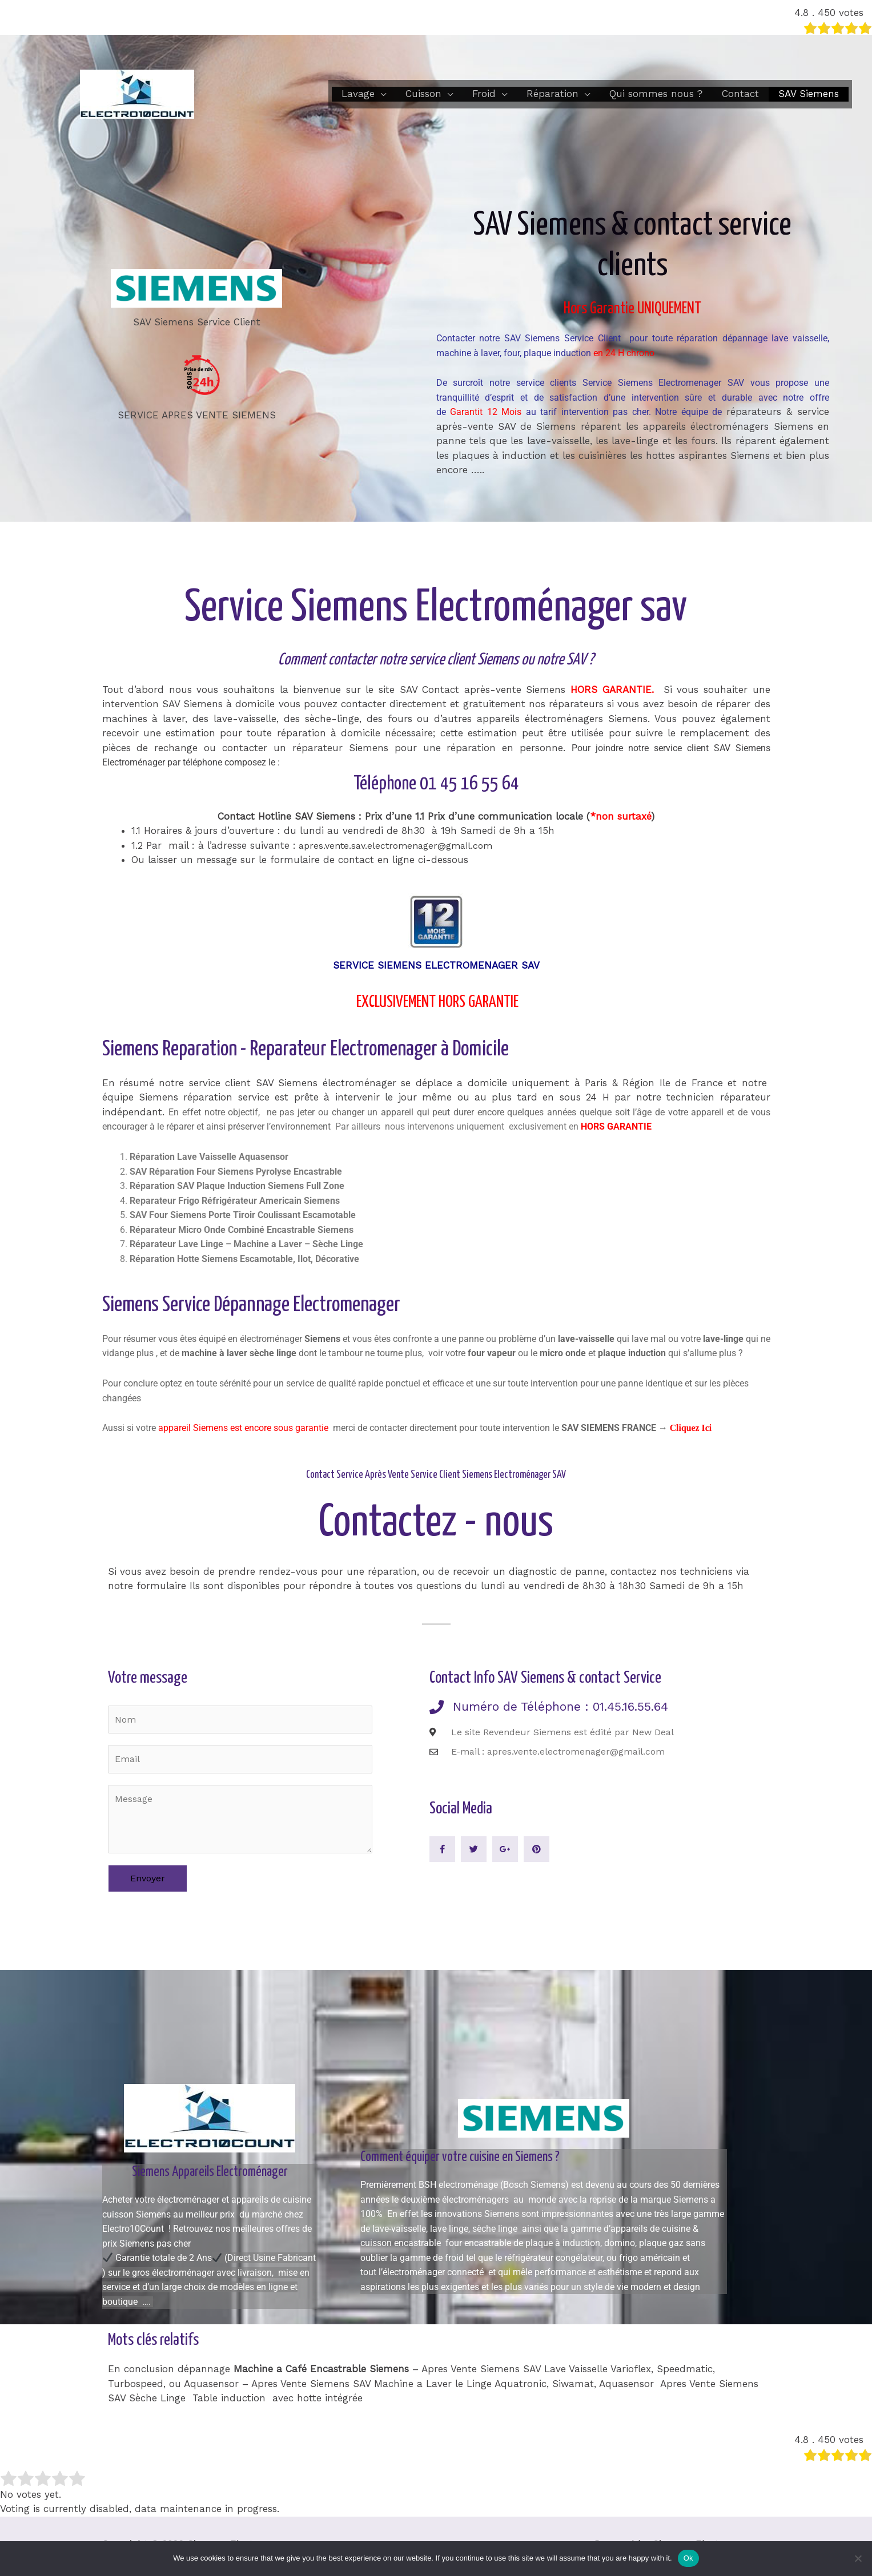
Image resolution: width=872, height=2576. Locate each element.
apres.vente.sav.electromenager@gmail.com (400, 845)
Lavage (358, 93)
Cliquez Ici (692, 1427)
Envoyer (147, 1882)
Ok (688, 2558)
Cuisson (423, 93)
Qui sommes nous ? (655, 93)
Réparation (552, 93)
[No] (857, 2558)
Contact (740, 93)
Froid (484, 93)
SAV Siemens (808, 93)
